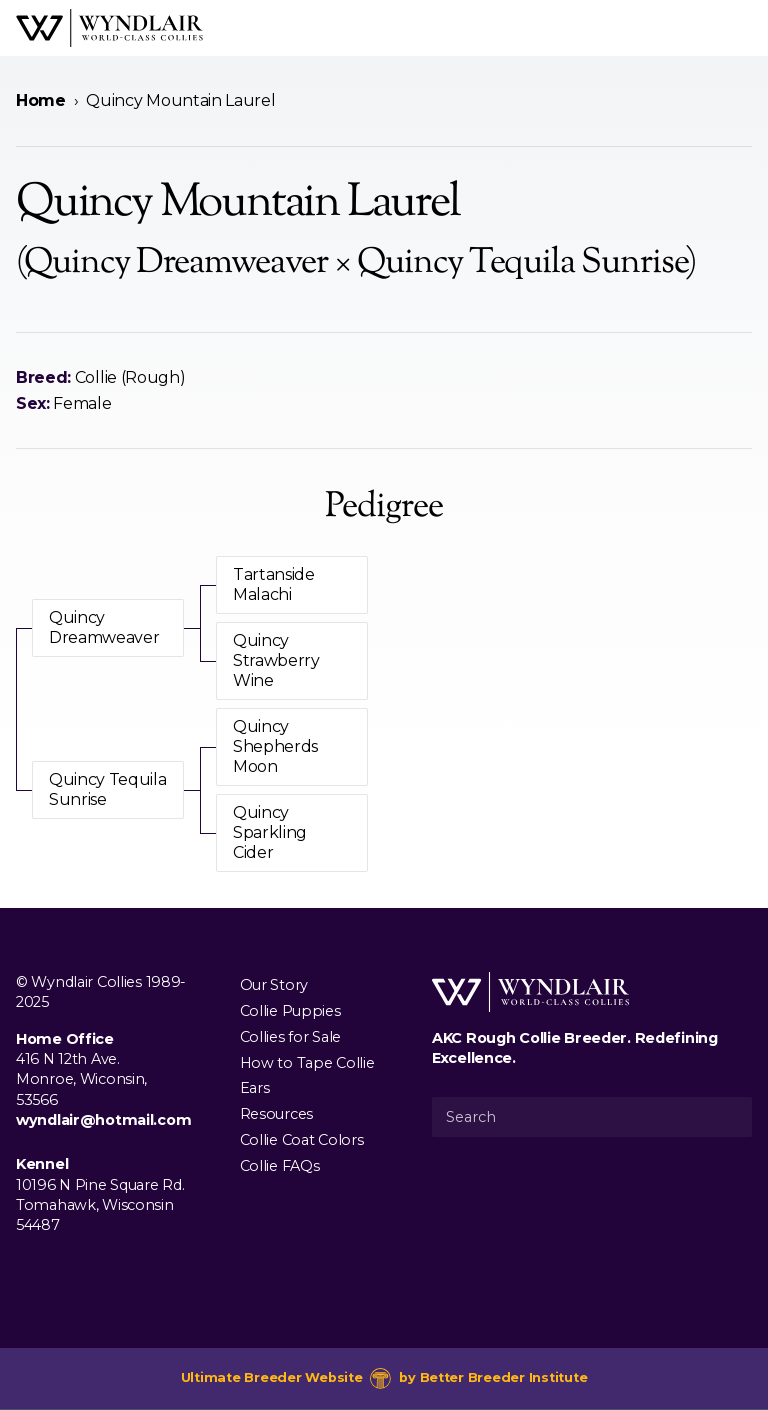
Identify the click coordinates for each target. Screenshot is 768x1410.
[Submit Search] (729, 1117)
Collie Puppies (290, 1011)
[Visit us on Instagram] (60, 1272)
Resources (276, 1114)
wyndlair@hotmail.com (103, 1120)
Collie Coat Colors (302, 1139)
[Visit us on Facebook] (28, 1272)
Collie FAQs (280, 1165)
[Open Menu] (744, 28)
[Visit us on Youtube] (92, 1272)
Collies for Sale (290, 1036)
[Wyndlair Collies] (109, 28)
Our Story (274, 985)
